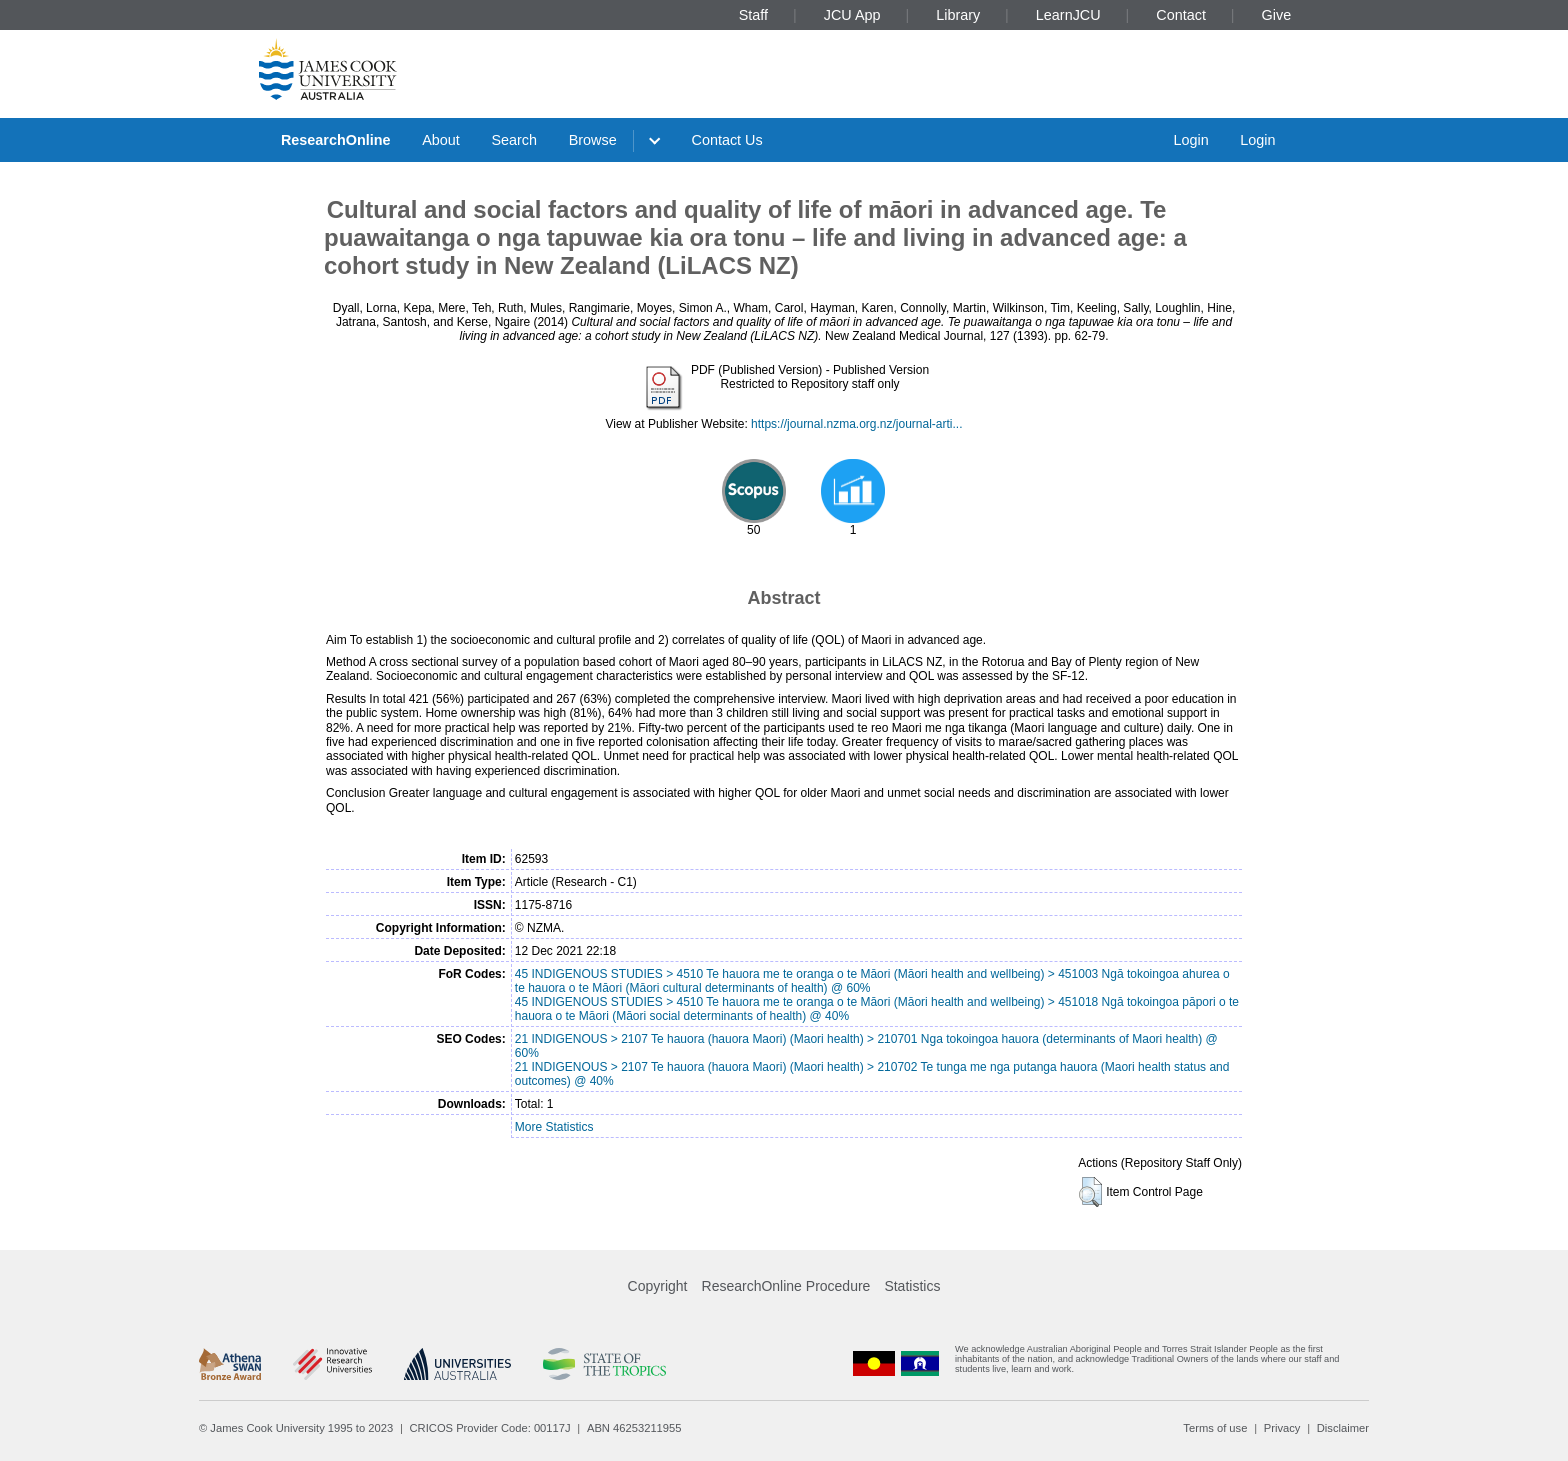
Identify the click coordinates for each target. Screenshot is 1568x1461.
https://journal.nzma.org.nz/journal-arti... (856, 424)
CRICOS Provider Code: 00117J (490, 1428)
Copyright (658, 1286)
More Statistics (554, 1127)
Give (1277, 15)
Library (958, 15)
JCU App (852, 15)
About (441, 140)
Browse (593, 140)
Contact (1181, 15)
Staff (753, 15)
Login (1190, 140)
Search (514, 140)
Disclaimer (1343, 1428)
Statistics (912, 1286)
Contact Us (727, 140)
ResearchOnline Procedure (786, 1286)
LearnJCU (1068, 15)
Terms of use (1215, 1428)
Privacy (1282, 1428)
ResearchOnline (336, 140)
